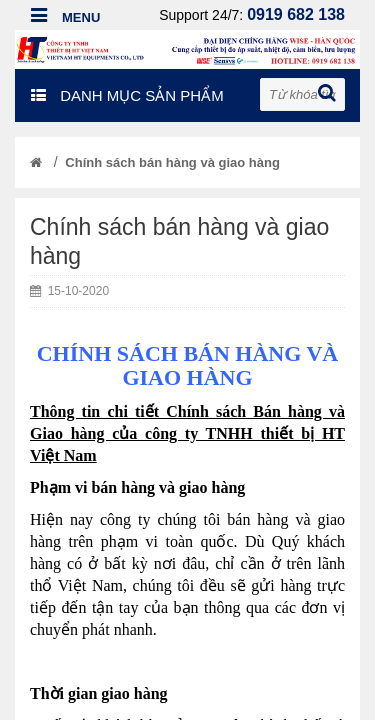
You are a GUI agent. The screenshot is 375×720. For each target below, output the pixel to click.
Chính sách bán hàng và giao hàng (172, 162)
